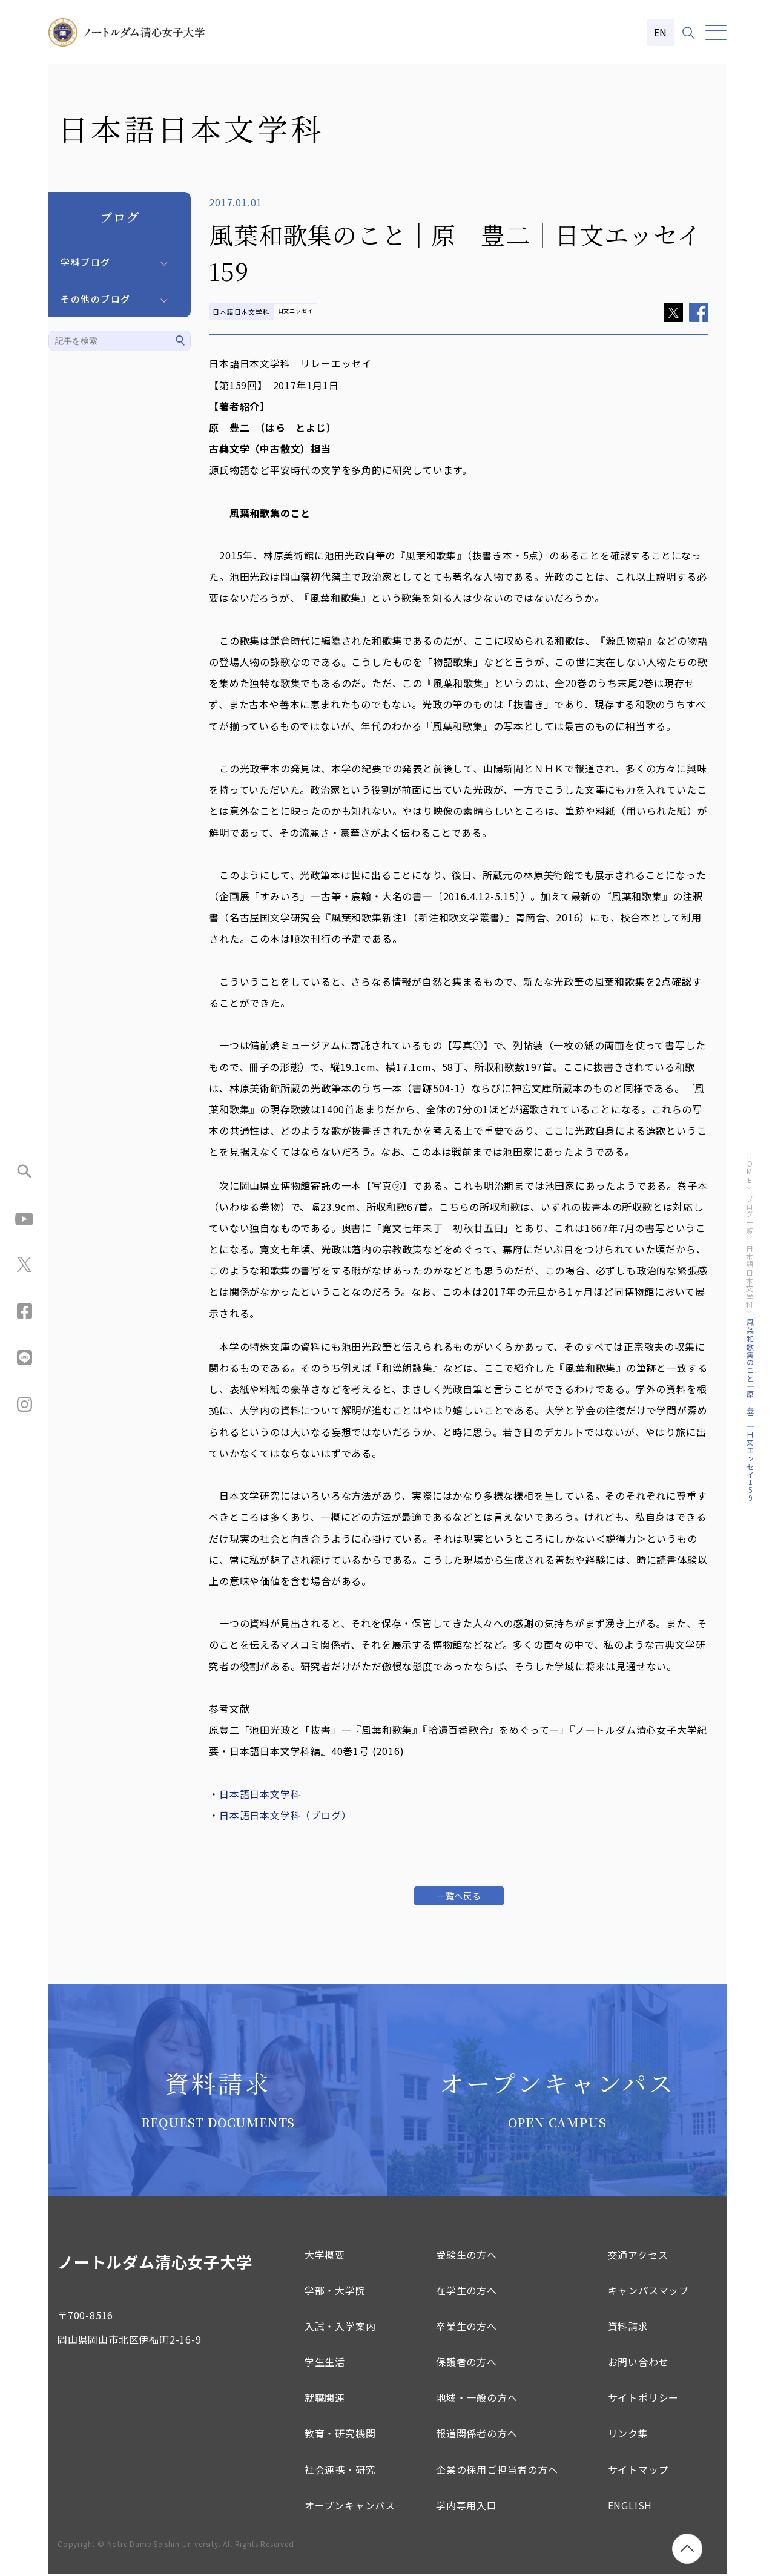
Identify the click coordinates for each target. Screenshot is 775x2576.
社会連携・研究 (340, 2471)
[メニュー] (716, 32)
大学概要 (325, 2256)
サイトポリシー (643, 2399)
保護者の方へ (466, 2363)
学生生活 (325, 2363)
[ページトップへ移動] (687, 2549)
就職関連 (325, 2399)
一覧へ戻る (459, 1896)
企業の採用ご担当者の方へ (497, 2471)
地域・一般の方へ (476, 2399)
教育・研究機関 (340, 2435)
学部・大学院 (335, 2292)
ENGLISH (630, 2507)
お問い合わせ (638, 2363)
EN (661, 32)
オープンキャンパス (350, 2507)
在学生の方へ (466, 2292)
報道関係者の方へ (476, 2435)
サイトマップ (638, 2471)
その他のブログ (96, 298)
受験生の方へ (466, 2256)
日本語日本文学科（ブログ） (285, 1815)
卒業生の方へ (466, 2328)
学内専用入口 (466, 2507)
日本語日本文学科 (259, 1794)
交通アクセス (638, 2256)
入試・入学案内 (340, 2328)
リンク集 (628, 2435)
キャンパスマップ (648, 2292)
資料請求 (628, 2328)
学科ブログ (86, 261)
